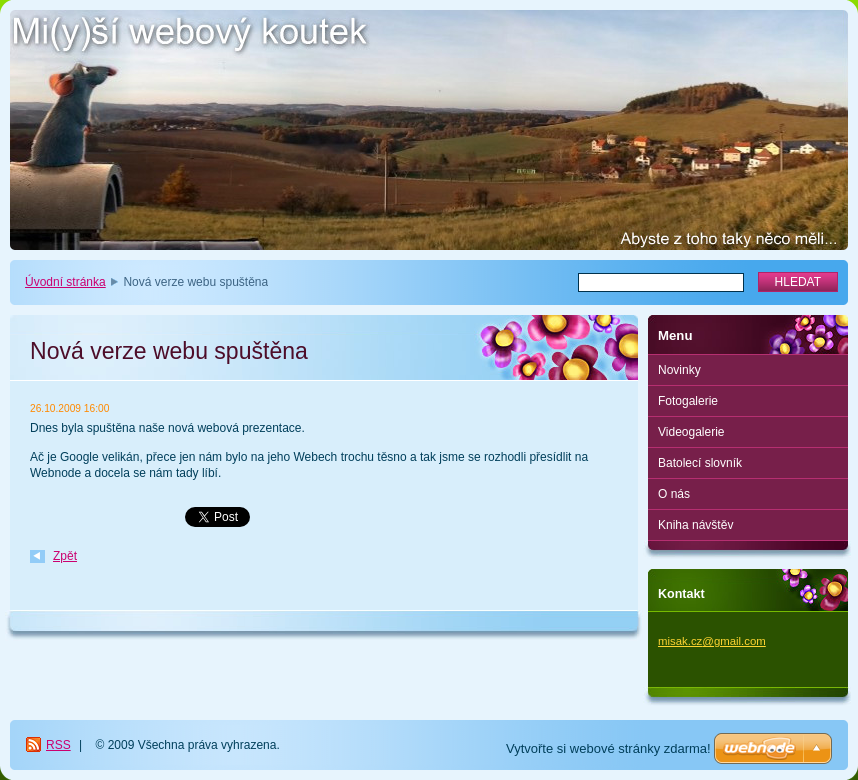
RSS (58, 745)
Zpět (65, 556)
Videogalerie (691, 432)
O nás (674, 494)
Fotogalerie (688, 401)
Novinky (679, 370)
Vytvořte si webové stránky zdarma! (608, 748)
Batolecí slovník (700, 463)
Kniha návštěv (695, 525)
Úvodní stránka (65, 282)
